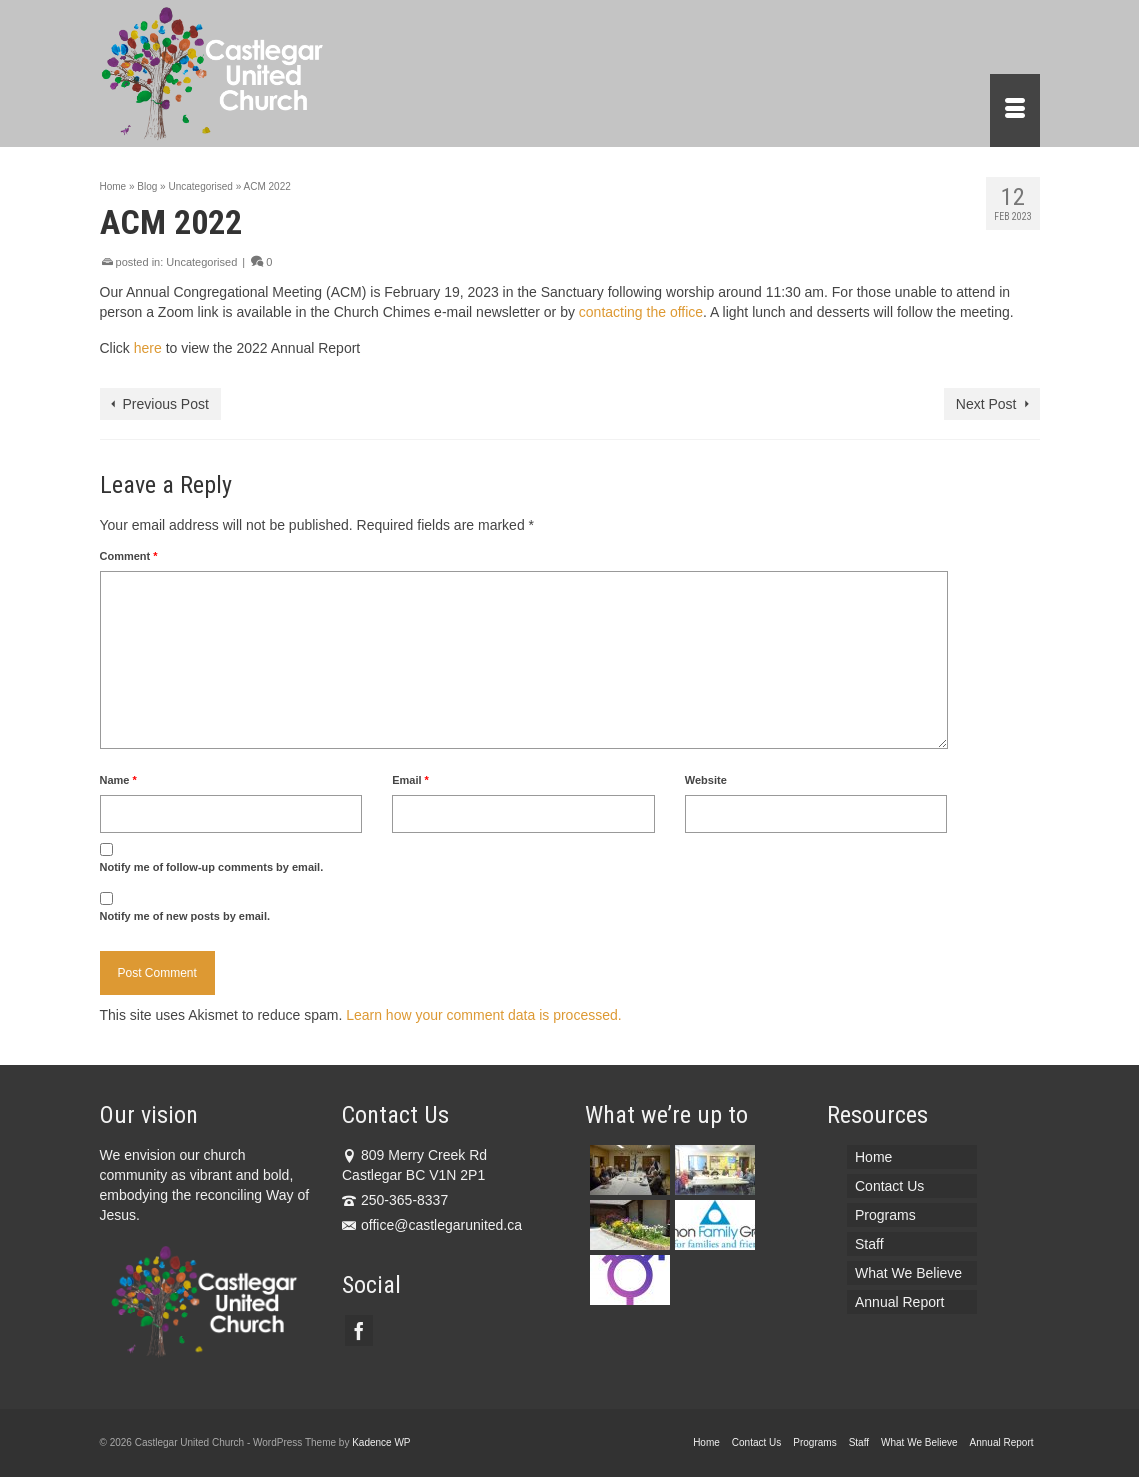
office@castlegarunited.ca (432, 1225)
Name (118, 780)
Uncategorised (201, 262)
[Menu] (1015, 110)
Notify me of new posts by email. (185, 916)
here (148, 348)
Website (706, 780)
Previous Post (166, 404)
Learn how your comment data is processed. (483, 1015)
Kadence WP (381, 1442)
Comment (129, 556)
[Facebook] (359, 1330)
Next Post (986, 404)
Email (410, 780)
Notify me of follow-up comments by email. (212, 867)
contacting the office (641, 312)
